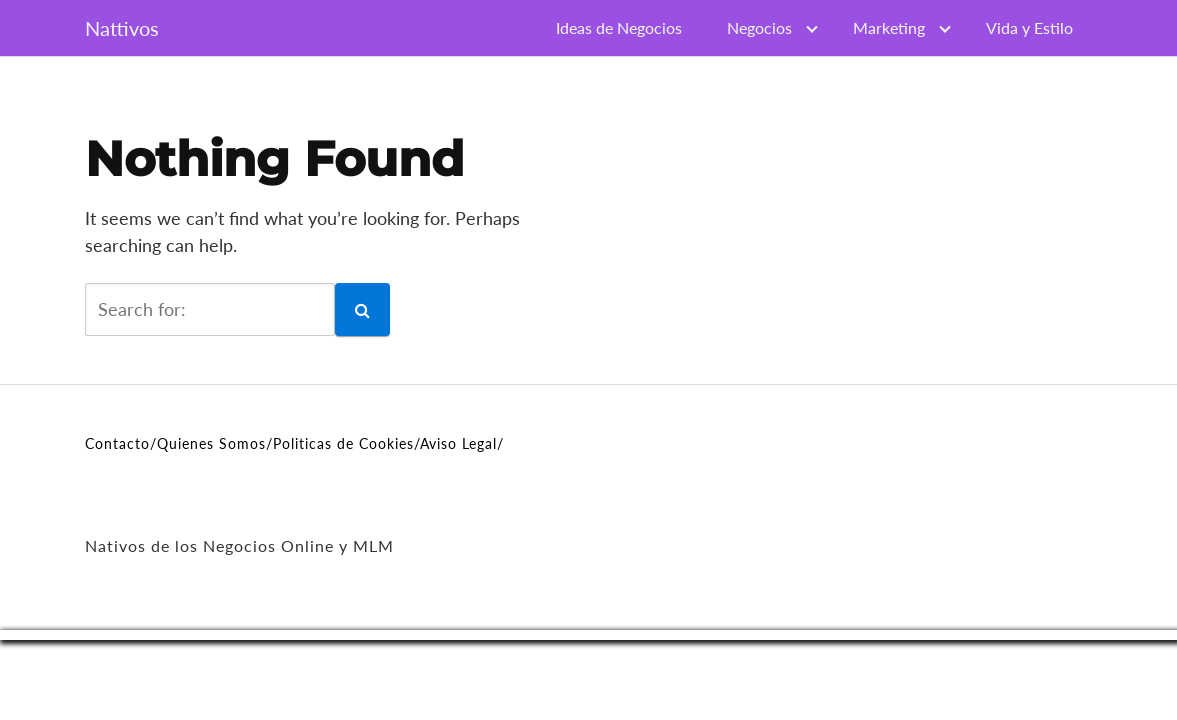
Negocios (759, 27)
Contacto (117, 443)
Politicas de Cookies (343, 443)
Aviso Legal (458, 443)
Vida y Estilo (1029, 27)
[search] (210, 309)
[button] (362, 309)
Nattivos (122, 28)
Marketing (889, 27)
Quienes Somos (211, 443)
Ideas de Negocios (619, 27)
